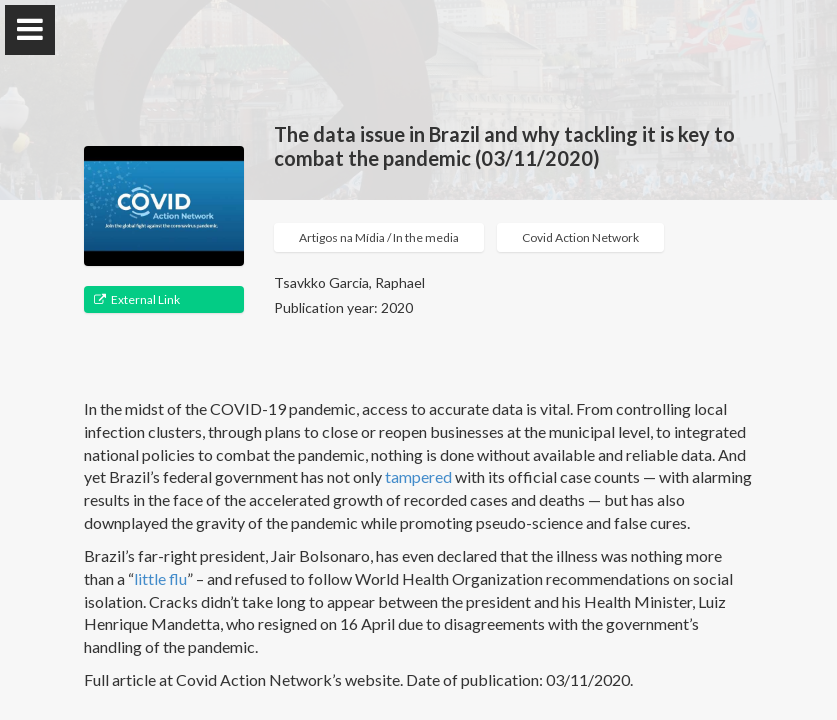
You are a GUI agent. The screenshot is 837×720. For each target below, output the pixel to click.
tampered (420, 476)
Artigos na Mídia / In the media (379, 237)
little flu (160, 578)
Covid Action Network (580, 237)
